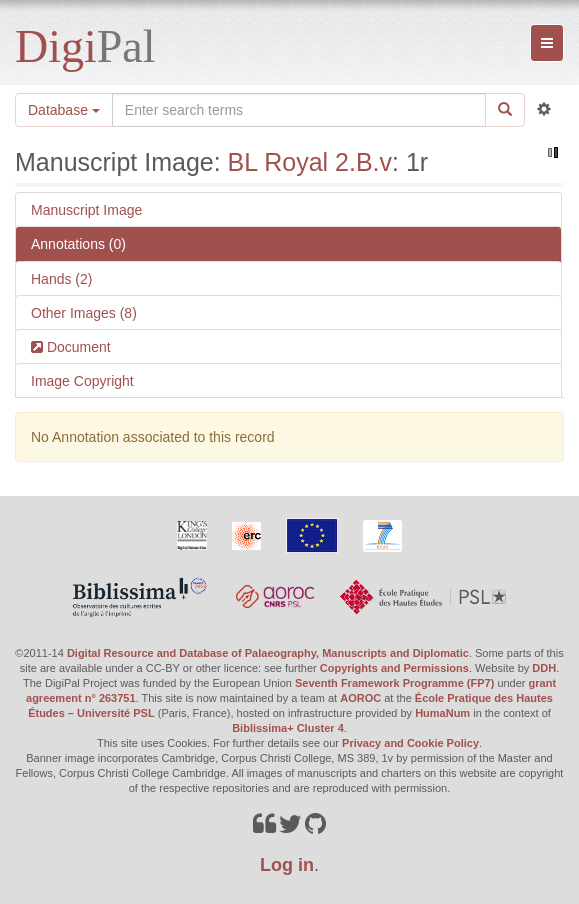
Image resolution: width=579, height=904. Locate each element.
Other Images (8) (84, 313)
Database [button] (64, 110)
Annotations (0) (78, 244)
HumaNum (442, 713)
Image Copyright (82, 381)
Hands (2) (61, 279)
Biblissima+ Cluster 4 (288, 728)
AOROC (360, 698)
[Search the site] (299, 110)
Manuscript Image (86, 210)
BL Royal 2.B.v (310, 162)
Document (77, 347)
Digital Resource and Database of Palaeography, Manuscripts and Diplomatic (268, 653)
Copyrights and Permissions (394, 668)
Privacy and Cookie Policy (410, 743)
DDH (544, 668)
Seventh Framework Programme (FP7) (394, 683)
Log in (287, 865)
